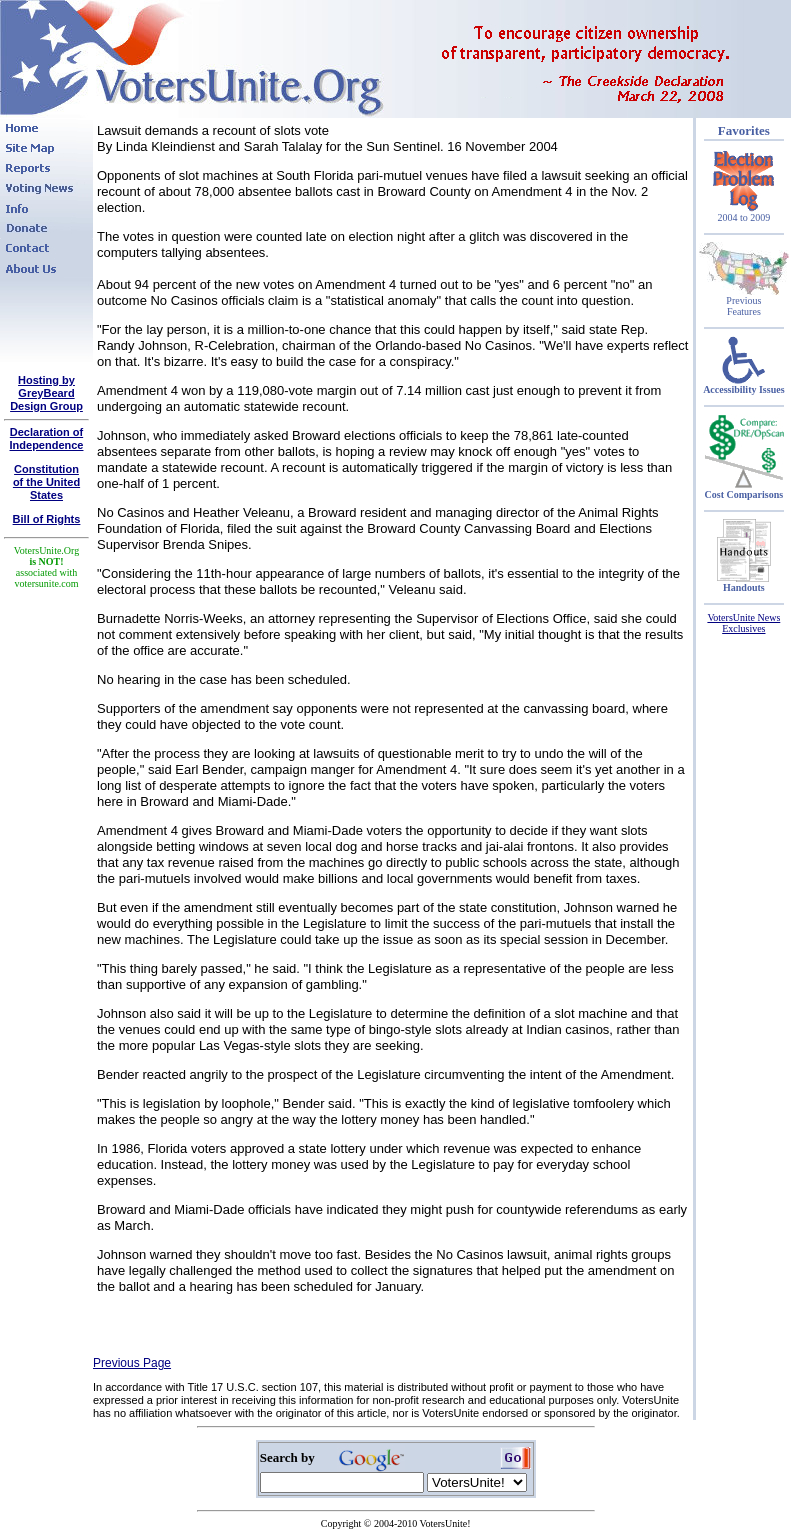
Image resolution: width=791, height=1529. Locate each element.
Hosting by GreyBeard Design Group (46, 393)
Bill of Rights (47, 519)
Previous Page (132, 1363)
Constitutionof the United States (46, 482)
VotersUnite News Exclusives (743, 623)
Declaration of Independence (47, 438)
